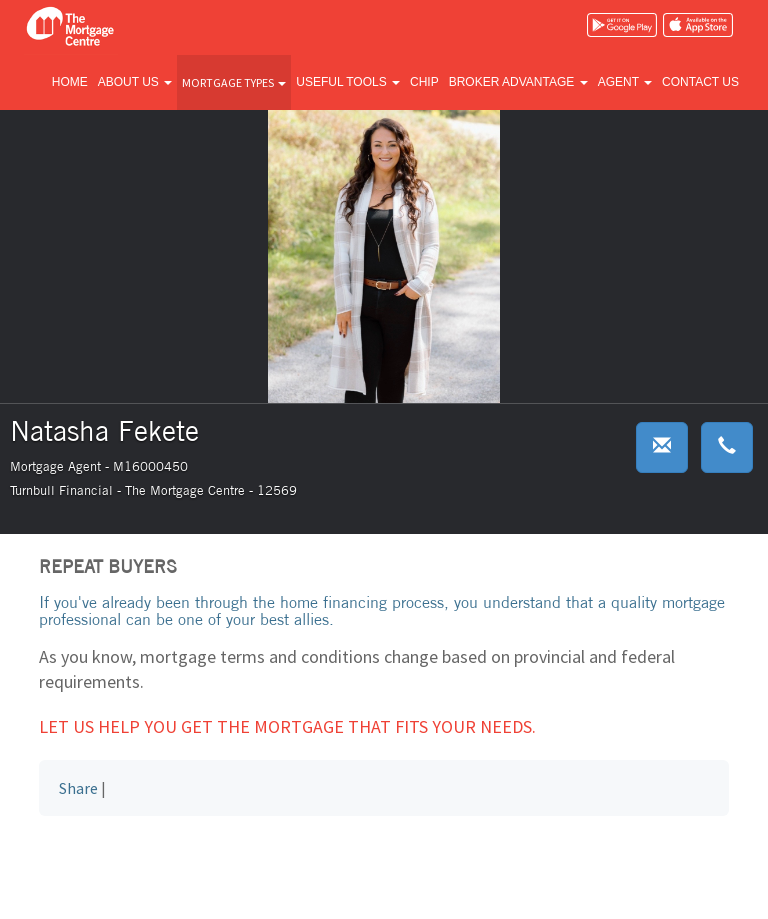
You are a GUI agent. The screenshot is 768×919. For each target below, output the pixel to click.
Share (78, 788)
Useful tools (348, 82)
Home (70, 82)
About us (135, 82)
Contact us (700, 82)
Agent (625, 82)
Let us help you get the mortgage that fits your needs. (287, 726)
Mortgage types (234, 82)
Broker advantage (518, 82)
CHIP (424, 82)
